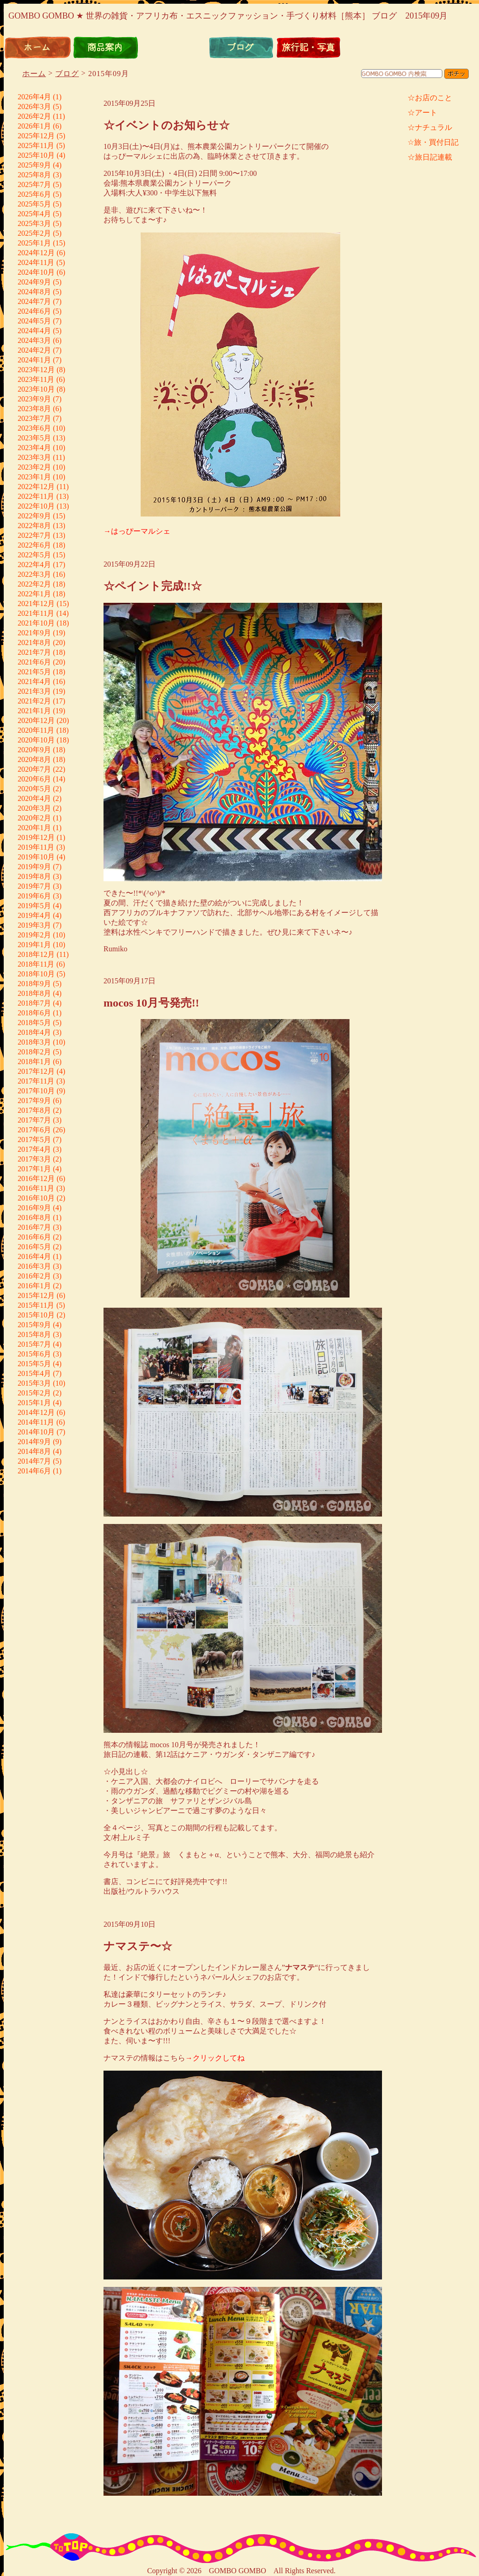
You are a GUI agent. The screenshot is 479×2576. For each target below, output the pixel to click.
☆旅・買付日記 (433, 142)
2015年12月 (36, 1295)
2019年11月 (36, 847)
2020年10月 (36, 740)
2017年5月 (34, 1139)
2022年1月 (34, 594)
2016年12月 (36, 1178)
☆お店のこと (430, 98)
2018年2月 (34, 1052)
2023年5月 (34, 438)
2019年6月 (34, 896)
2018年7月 (34, 1003)
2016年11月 (36, 1188)
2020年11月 (36, 730)
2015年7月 (34, 1344)
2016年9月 (34, 1208)
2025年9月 (34, 165)
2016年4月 (34, 1256)
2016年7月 (34, 1227)
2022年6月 (34, 545)
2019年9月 (34, 867)
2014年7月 (34, 1461)
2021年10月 (36, 623)
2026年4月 (34, 97)
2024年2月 (34, 350)
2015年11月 (36, 1305)
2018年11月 (36, 964)
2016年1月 (34, 1286)
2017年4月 (34, 1149)
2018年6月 (34, 1013)
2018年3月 (34, 1042)
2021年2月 (34, 701)
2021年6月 (34, 662)
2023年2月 (34, 467)
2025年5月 (34, 204)
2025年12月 (36, 136)
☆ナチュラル (430, 127)
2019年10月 (36, 857)
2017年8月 (34, 1110)
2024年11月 (36, 262)
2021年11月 (36, 613)
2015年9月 (34, 1325)
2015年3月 (34, 1383)
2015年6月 (34, 1354)
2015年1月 (34, 1403)
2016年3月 (34, 1266)
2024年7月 (34, 301)
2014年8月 (34, 1451)
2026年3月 (34, 106)
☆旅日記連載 (430, 157)
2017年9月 (34, 1100)
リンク (376, 47)
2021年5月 (34, 672)
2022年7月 (34, 535)
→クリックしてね (215, 2058)
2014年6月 (34, 1471)
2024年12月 (36, 253)
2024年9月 (34, 282)
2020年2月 (34, 818)
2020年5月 (34, 789)
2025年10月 (36, 155)
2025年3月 (34, 223)
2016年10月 (36, 1198)
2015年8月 (34, 1334)
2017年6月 (34, 1130)
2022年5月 (34, 555)
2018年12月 (36, 954)
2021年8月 (34, 642)
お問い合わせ (444, 47)
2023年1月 (34, 477)
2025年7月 (34, 184)
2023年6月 (34, 428)
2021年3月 (34, 691)
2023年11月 (36, 379)
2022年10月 (36, 506)
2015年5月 (34, 1364)
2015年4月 (34, 1373)
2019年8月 (34, 876)
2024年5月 (34, 321)
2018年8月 (34, 993)
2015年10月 (36, 1315)
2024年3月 (34, 340)
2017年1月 (34, 1169)
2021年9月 (34, 633)
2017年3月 (34, 1159)
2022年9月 (34, 516)
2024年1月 (34, 360)
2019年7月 (34, 886)
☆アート (422, 112)
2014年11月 (36, 1422)
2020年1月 (34, 828)
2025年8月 (34, 175)
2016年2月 (34, 1276)
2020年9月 (34, 750)
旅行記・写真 (309, 47)
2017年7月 (34, 1120)
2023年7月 (34, 418)
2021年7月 (34, 652)
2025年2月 (34, 233)
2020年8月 (34, 759)
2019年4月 (34, 915)
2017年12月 (36, 1071)
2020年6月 (34, 779)
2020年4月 (34, 798)
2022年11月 (36, 496)
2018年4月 (34, 1032)
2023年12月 (36, 370)
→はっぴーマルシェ (137, 531)
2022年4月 (34, 564)
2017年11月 (36, 1081)
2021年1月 (34, 711)
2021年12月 (36, 603)
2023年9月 (34, 399)
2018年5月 (34, 1023)
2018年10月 (36, 974)
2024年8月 (34, 292)
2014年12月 (36, 1412)
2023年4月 (34, 448)
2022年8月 (34, 525)
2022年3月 (34, 574)
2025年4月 (34, 214)
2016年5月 (34, 1247)
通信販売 (173, 47)
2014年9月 (34, 1442)
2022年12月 (36, 487)
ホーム (37, 47)
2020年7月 (34, 769)
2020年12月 (36, 720)
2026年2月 (34, 116)
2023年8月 (34, 409)
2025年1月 (34, 243)
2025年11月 (36, 145)
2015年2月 (34, 1393)
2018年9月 (34, 984)
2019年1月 (34, 945)
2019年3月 (34, 925)
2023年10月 (36, 389)
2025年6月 (34, 194)
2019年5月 (34, 906)
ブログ (241, 47)
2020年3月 (34, 808)
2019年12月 (36, 837)
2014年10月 (36, 1432)
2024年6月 (34, 311)
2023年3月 (34, 457)
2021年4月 (34, 681)
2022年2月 (34, 584)
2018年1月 (34, 1061)
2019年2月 (34, 935)
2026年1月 (34, 126)
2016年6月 (34, 1237)
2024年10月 (36, 272)
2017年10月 (36, 1091)
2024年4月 (34, 331)
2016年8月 (34, 1217)
